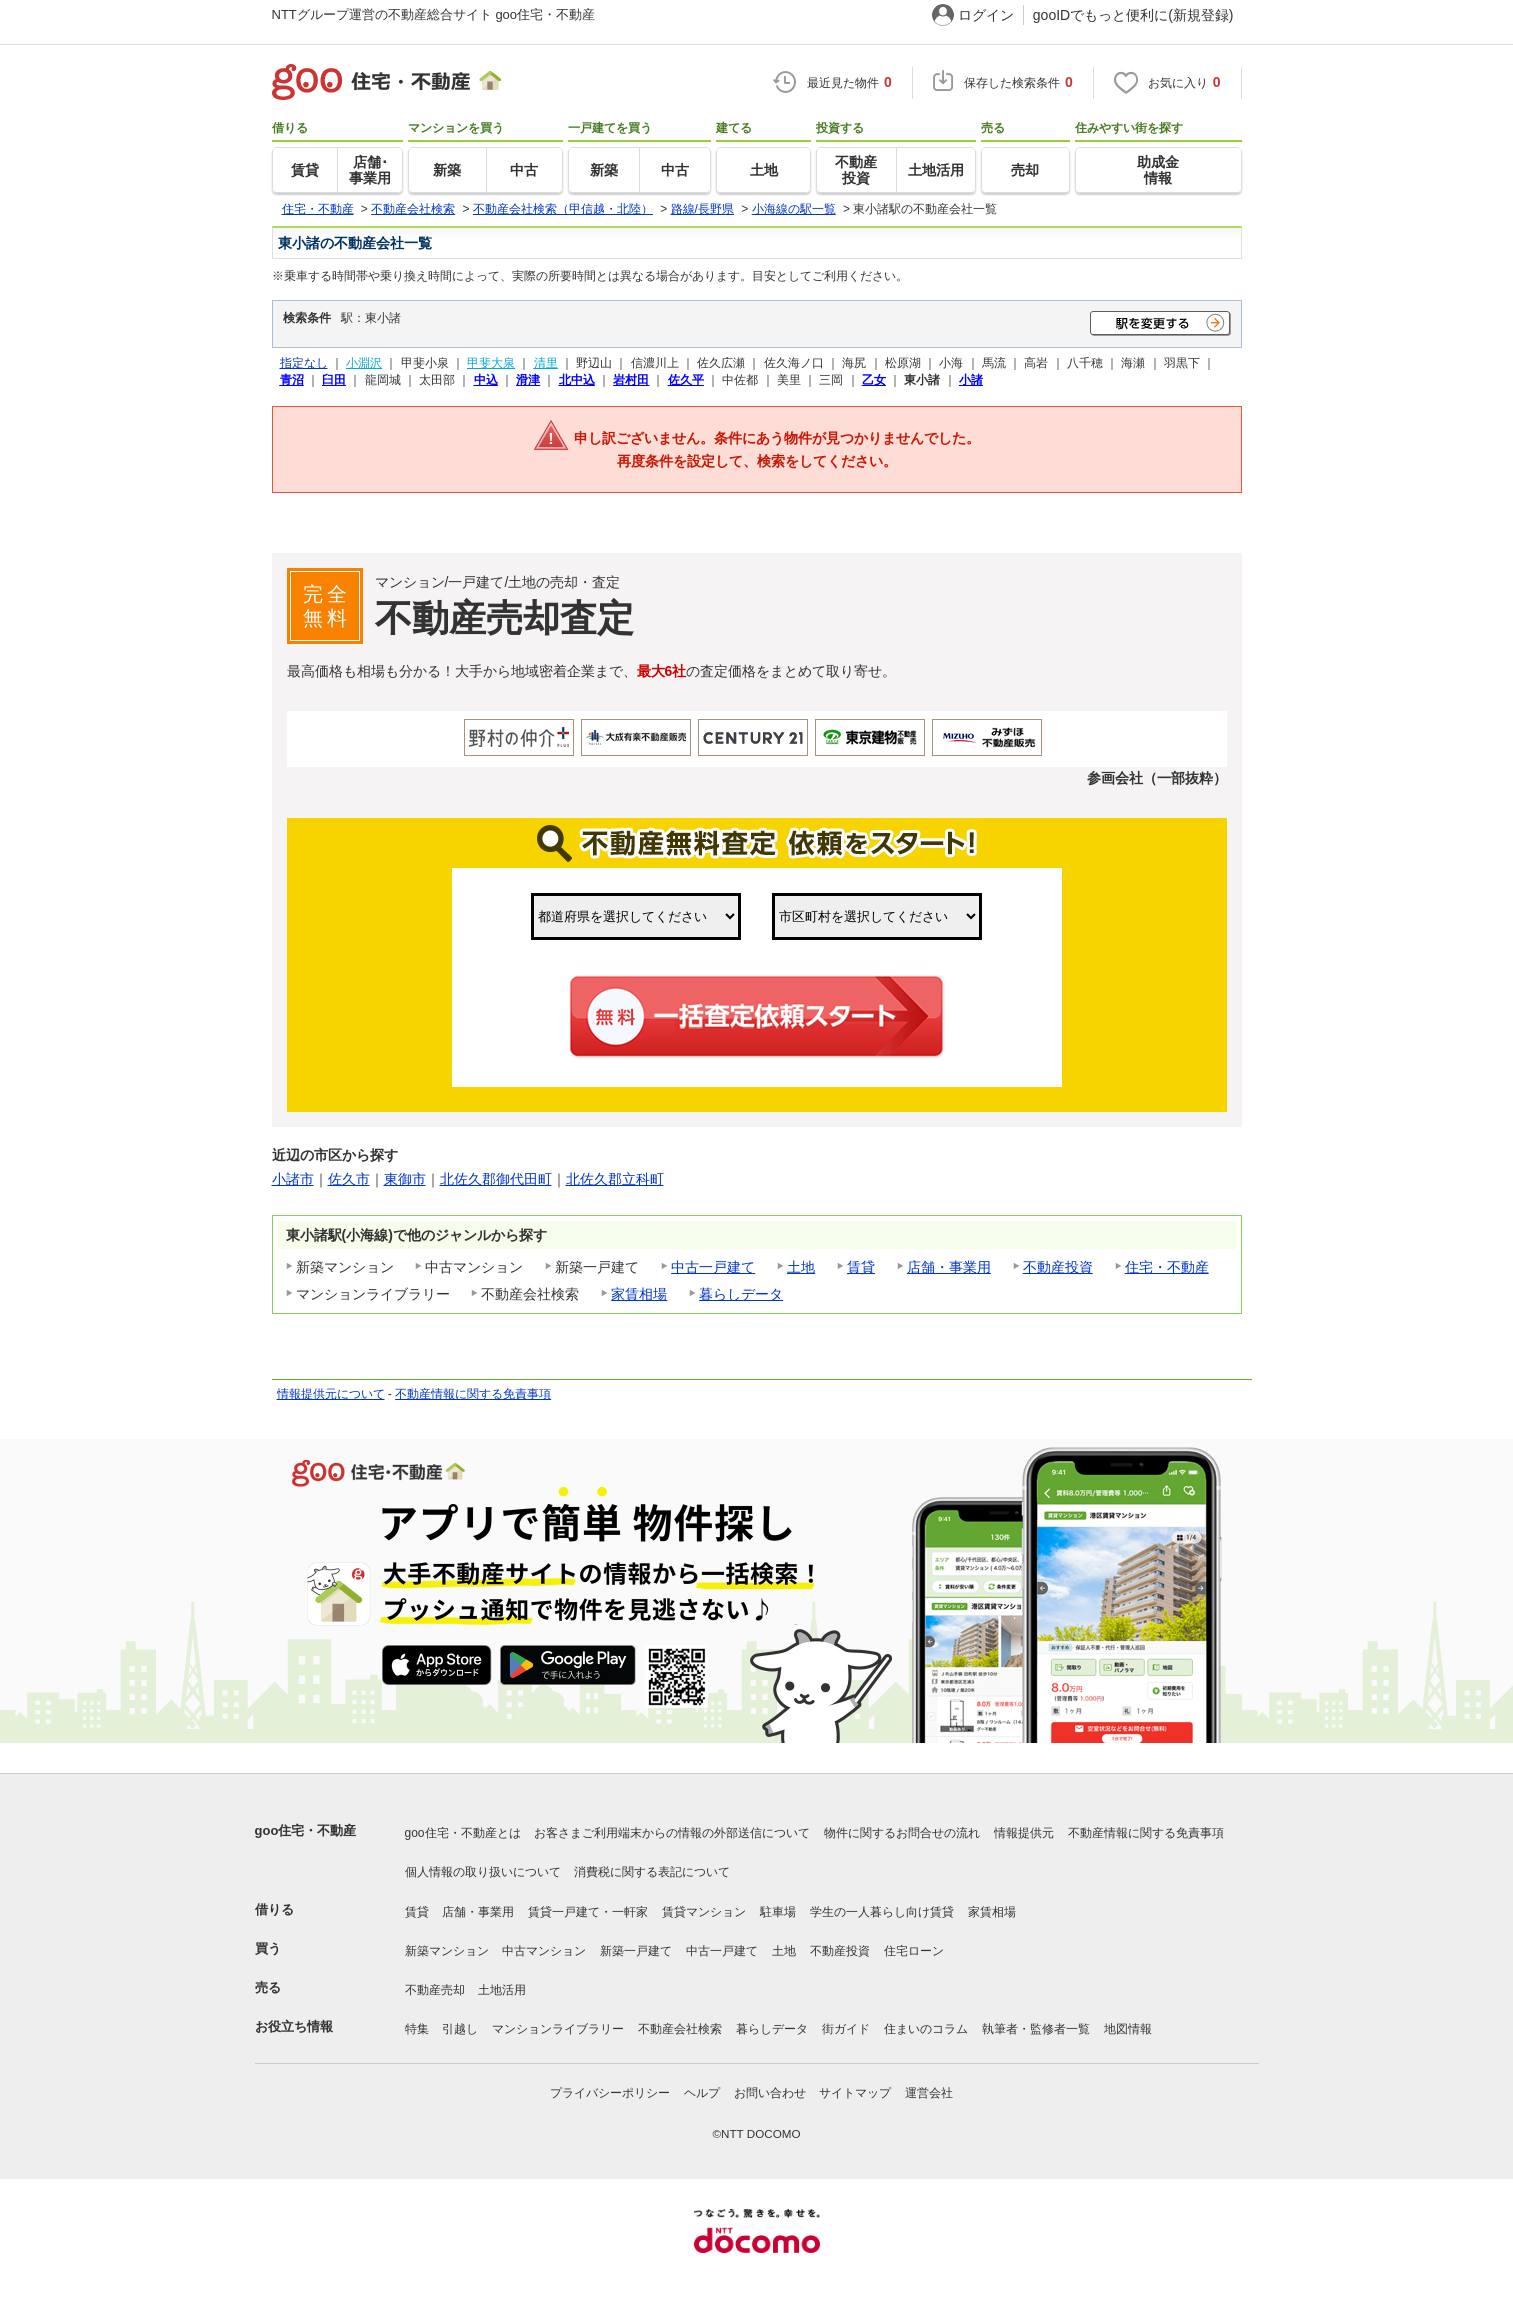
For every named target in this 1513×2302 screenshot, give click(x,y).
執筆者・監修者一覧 (1036, 2029)
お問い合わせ (770, 2093)
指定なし (304, 362)
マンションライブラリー (558, 2029)
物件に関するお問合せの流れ (902, 1833)
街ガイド (846, 2029)
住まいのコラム (926, 2029)
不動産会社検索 (680, 2029)
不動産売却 (435, 1990)
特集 (417, 2029)
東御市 (405, 1179)
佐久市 (349, 1179)
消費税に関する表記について (652, 1872)
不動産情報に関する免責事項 (473, 1394)
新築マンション (447, 1951)
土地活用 (502, 1990)
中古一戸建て (713, 1267)
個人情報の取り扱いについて (483, 1872)
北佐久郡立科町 (615, 1179)
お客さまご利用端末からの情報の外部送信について (672, 1833)
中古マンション (544, 1951)
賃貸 (861, 1267)
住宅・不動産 (1167, 1267)
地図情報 (1128, 2029)
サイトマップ (855, 2093)
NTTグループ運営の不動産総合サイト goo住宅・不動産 (434, 14)
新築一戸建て (636, 1951)
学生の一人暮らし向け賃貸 (882, 1912)
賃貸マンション (704, 1912)
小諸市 (293, 1179)
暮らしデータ (741, 1294)
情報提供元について (331, 1394)
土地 (801, 1267)
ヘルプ (702, 2093)
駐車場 (778, 1912)
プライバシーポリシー (610, 2093)
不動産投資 (1058, 1267)
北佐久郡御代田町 (496, 1179)
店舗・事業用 (949, 1267)
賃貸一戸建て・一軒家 (588, 1912)
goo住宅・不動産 (306, 1830)
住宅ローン (914, 1951)
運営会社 (929, 2093)
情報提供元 (1024, 1833)
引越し (460, 2029)
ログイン (986, 15)
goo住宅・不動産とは (463, 1833)
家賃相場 (639, 1294)
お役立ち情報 (294, 2026)
